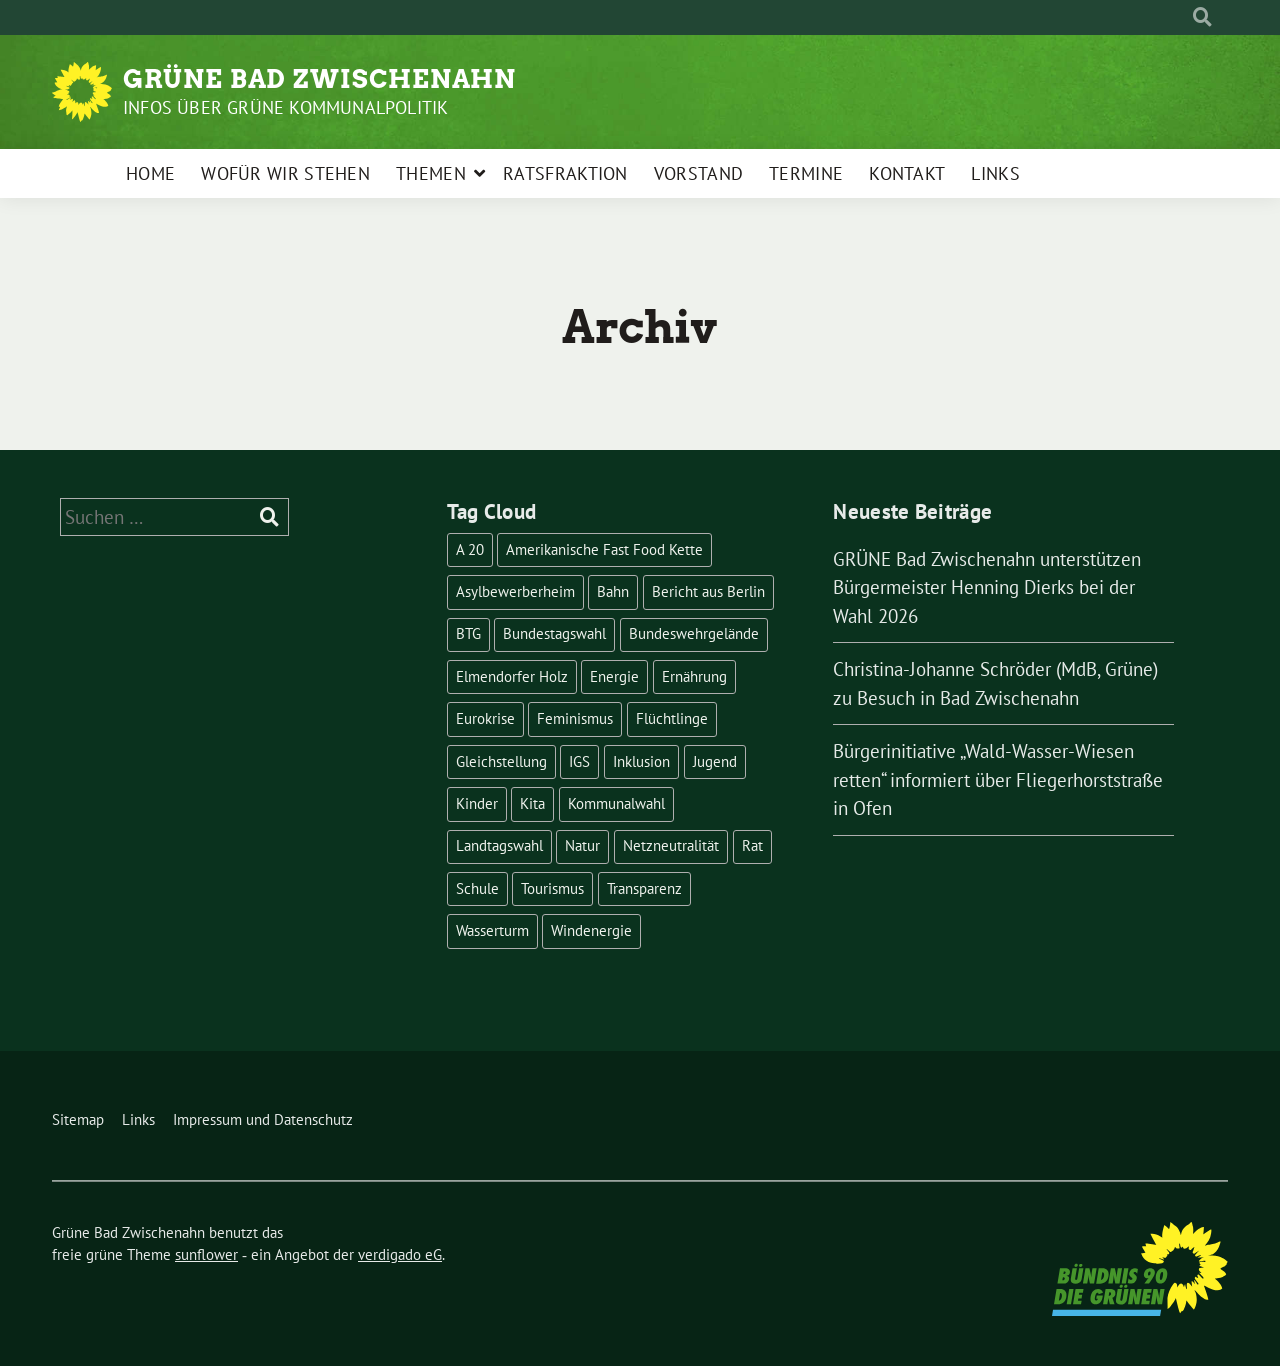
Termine (806, 173)
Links (995, 173)
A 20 (470, 549)
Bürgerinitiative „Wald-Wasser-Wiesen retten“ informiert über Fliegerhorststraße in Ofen (998, 779)
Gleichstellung (501, 761)
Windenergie (591, 930)
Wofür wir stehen (285, 173)
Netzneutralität (671, 845)
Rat (752, 845)
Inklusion (641, 761)
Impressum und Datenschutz (263, 1119)
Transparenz (644, 888)
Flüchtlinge (672, 718)
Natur (582, 845)
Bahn (613, 591)
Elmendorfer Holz (512, 676)
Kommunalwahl (616, 803)
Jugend (715, 761)
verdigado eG (400, 1254)
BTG (468, 633)
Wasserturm (492, 930)
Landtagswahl (499, 845)
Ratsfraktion (565, 173)
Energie (614, 676)
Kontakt (907, 173)
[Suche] (1184, 17)
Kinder (477, 803)
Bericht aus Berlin (708, 591)
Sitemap (78, 1119)
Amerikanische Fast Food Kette (604, 549)
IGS (579, 761)
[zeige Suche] (1202, 17)
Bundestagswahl (554, 633)
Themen (431, 173)
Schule (477, 888)
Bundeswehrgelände (694, 633)
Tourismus (552, 888)
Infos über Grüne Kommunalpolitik (285, 107)
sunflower (206, 1254)
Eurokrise (485, 718)
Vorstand (698, 173)
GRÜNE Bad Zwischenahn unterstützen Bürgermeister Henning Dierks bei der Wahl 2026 (987, 587)
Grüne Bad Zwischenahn (319, 79)
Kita (532, 803)
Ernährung (694, 676)
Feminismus (575, 718)
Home (150, 173)
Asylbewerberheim (515, 591)
